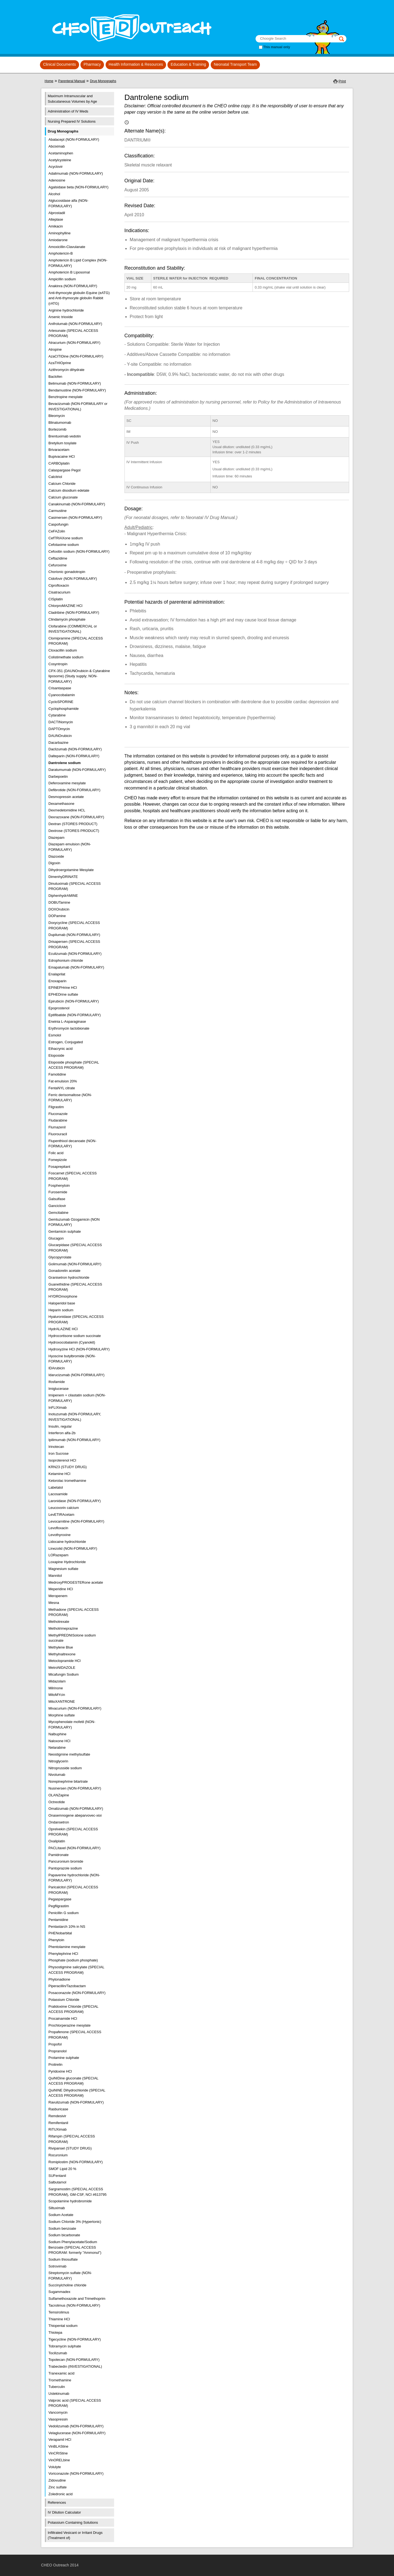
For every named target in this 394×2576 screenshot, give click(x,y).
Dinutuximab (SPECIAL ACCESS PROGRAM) (74, 886)
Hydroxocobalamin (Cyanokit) (71, 1342)
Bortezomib (57, 429)
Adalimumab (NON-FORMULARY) (75, 173)
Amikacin (55, 226)
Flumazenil (57, 1127)
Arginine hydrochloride (66, 310)
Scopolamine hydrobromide (70, 2201)
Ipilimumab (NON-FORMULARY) (74, 1440)
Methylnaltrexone (62, 1654)
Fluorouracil (57, 1134)
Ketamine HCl (59, 1474)
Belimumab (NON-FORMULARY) (74, 383)
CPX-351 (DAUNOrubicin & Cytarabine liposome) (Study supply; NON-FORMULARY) (79, 676)
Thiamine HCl (59, 2319)
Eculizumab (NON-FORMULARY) (75, 954)
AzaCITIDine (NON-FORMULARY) (75, 356)
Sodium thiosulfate (63, 2259)
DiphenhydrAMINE (63, 896)
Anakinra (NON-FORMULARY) (72, 286)
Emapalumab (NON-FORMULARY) (76, 967)
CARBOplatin (58, 463)
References (57, 2502)
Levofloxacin (58, 1528)
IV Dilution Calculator (64, 2512)
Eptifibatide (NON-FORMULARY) (74, 1015)
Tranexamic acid (61, 2373)
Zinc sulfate (57, 2487)
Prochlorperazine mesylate (69, 2025)
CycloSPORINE (60, 702)
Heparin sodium (60, 1310)
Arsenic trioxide (60, 317)
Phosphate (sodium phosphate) (73, 1960)
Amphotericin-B (60, 253)
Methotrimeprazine (63, 1628)
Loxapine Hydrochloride (67, 1562)
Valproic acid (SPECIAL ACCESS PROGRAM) (74, 2403)
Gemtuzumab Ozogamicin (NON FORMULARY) (74, 1222)
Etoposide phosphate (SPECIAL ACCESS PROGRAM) (73, 1065)
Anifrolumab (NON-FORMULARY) (75, 324)
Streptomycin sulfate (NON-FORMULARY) (70, 2275)
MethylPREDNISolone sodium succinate (72, 1638)
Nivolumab (56, 1775)
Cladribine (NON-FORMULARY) (73, 612)
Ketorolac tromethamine (67, 1481)
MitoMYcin (56, 1695)
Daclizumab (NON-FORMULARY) (75, 749)
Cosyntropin (57, 664)
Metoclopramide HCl (64, 1661)
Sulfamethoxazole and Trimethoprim (76, 2298)
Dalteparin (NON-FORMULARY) (73, 756)
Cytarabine (57, 715)
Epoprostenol (58, 1008)
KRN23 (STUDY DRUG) (67, 1467)
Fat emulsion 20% (62, 1081)
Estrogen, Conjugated (65, 1042)
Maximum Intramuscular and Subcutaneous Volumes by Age (72, 98)
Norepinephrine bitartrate (68, 1781)
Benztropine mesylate (65, 397)
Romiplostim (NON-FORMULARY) (75, 2162)
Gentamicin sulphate (64, 1231)
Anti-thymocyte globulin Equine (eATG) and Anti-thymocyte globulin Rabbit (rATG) (79, 298)
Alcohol (54, 194)
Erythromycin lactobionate (68, 1028)
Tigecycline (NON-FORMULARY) (74, 2339)
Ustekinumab (58, 2393)
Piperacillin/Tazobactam (67, 1986)
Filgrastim (56, 1107)
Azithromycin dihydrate (66, 370)
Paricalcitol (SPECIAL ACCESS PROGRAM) (73, 1890)
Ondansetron (58, 1822)
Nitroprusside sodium (65, 1768)
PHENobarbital (60, 1933)
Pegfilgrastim (58, 1906)
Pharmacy (92, 64)
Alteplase (55, 219)
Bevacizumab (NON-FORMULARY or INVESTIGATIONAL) (78, 406)
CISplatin (55, 599)
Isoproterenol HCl (62, 1460)
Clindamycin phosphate (66, 619)
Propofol (55, 2044)
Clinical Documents (59, 64)
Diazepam (56, 837)
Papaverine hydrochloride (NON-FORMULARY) (74, 1878)
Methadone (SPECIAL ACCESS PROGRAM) (73, 1612)
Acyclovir (55, 167)
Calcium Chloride (62, 484)
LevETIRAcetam (61, 1514)
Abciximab (56, 146)
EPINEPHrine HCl (62, 988)
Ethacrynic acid (60, 1049)
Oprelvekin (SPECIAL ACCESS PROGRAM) (73, 1832)
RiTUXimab (57, 2129)
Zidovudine (57, 2480)
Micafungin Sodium (63, 1674)
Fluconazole (58, 1114)
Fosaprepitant (59, 1167)
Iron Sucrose (58, 1453)
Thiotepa (55, 2332)
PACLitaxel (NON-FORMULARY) (74, 1848)
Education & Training (188, 64)
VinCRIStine (58, 2453)
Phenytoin (56, 1940)
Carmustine (57, 511)
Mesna (53, 1603)
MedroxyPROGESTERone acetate (75, 1582)
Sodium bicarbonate (64, 2235)
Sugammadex (59, 2292)
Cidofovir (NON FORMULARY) (72, 579)
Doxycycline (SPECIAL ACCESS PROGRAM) (74, 925)
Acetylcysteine (59, 160)
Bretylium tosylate (62, 443)
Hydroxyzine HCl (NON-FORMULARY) (79, 1349)
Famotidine (57, 1074)
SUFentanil (57, 2176)
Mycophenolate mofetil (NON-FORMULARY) (71, 1724)
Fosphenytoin (59, 1185)
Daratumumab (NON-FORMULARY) (77, 770)
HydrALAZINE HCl (63, 1329)
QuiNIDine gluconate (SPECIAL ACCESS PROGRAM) (73, 2081)
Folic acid (55, 1153)
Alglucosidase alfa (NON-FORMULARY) (68, 203)
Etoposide (56, 1055)
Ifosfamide (56, 1382)
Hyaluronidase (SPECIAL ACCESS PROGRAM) (76, 1319)
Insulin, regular (60, 1426)
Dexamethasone (61, 804)
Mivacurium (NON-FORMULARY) (74, 1708)
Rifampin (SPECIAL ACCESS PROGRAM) (71, 2139)
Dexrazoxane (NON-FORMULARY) (76, 817)
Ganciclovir (57, 1206)
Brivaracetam (58, 450)
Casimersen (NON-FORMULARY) (75, 517)
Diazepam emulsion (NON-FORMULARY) (69, 847)
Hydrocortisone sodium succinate (74, 1336)
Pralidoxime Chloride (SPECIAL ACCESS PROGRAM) (73, 2009)
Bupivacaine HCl (61, 456)
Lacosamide (58, 1494)
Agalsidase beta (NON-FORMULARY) (78, 187)
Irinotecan (56, 1447)
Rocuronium (58, 2155)
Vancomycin (58, 2412)
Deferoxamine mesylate (67, 783)
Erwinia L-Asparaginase (67, 1021)
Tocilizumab (57, 2353)
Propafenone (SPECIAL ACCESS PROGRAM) (74, 2034)
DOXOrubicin (58, 909)
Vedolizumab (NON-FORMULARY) (75, 2426)
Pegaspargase (59, 1899)
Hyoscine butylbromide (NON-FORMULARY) (72, 1359)
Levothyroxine (59, 1535)
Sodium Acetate (60, 2215)
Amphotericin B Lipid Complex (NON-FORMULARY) (77, 263)
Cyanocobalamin (61, 695)
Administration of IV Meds (68, 111)
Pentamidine (58, 1920)
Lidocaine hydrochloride (67, 1542)
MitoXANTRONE (61, 1701)
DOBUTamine (59, 902)
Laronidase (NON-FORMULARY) (74, 1501)
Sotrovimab (57, 2266)
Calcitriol (55, 477)
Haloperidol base (61, 1303)
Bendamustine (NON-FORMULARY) (77, 390)
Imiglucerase (58, 1389)
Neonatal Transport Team (235, 64)
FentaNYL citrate (61, 1088)
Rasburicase (58, 2109)
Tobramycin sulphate (64, 2346)
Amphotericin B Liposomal (69, 272)
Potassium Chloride (63, 2000)
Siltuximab (56, 2208)
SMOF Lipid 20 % (62, 2169)
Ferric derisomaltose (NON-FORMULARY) (70, 1097)
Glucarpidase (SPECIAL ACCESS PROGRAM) (75, 1247)
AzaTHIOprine (59, 363)
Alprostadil (56, 213)
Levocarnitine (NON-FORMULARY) (76, 1521)
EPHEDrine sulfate (63, 994)
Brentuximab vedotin (64, 436)
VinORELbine (59, 2460)
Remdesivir (57, 2116)
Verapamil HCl (59, 2439)
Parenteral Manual (71, 81)
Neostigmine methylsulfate (69, 1754)
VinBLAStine (58, 2446)
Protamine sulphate (63, 2058)
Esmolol (54, 1035)
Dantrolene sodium (64, 763)
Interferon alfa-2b (62, 1433)
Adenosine (56, 180)
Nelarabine (57, 1747)
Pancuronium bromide (65, 1861)
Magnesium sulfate (63, 1569)
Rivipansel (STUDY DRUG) (70, 2148)
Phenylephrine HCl (63, 1954)
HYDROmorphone (62, 1296)
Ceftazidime (57, 558)
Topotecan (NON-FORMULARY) (74, 2360)
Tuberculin (56, 2387)
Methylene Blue (60, 1647)
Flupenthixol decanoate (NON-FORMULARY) (72, 1143)
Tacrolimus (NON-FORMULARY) (74, 2305)
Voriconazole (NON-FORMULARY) (75, 2473)
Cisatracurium (59, 592)
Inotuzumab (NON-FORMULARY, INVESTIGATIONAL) (74, 1417)
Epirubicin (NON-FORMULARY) (73, 1001)
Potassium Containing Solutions (73, 2522)
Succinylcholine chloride (67, 2285)
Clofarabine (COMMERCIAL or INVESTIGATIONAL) (72, 629)
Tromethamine (59, 2380)
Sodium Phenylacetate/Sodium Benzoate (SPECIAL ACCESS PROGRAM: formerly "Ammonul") (74, 2247)
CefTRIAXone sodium (65, 538)
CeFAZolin (56, 531)
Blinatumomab (59, 422)
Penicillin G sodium (63, 1913)
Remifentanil (58, 2123)
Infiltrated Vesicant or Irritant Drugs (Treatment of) (75, 2535)
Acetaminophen (60, 153)
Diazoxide (56, 856)
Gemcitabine (58, 1213)
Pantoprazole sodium (65, 1868)
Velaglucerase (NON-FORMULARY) (77, 2433)
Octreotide (56, 1802)
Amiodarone (58, 240)
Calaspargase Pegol (64, 470)
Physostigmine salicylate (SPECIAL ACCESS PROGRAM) (76, 1970)
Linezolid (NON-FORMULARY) (72, 1548)
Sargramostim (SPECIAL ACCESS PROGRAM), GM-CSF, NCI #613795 (77, 2192)
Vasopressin (58, 2419)
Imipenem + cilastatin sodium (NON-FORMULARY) (77, 1398)
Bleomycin (56, 416)
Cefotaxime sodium (63, 545)
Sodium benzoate (62, 2228)
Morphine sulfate (61, 1715)
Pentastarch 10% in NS (66, 1926)
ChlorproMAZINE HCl (65, 606)
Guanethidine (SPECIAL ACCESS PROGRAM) (75, 1287)
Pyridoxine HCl (60, 2071)
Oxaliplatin (56, 1841)
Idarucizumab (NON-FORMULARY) (76, 1375)
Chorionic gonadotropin (66, 572)
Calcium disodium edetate (68, 490)
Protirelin (55, 2064)
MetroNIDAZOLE (61, 1668)
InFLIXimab (57, 1407)
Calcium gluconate (63, 497)
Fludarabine (57, 1120)
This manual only (276, 47)
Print (342, 81)
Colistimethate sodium (65, 657)
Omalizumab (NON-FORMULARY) (75, 1808)
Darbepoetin (58, 776)
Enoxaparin (57, 981)
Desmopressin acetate (66, 797)
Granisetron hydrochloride (68, 1277)
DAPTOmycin (59, 729)
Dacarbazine (58, 742)
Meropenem (57, 1596)
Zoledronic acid (60, 2494)
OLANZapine (58, 1795)
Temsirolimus (58, 2312)
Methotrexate (58, 1622)
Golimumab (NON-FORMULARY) (74, 1264)
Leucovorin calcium (63, 1508)
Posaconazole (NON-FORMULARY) (77, 1993)
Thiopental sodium (62, 2326)
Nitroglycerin (58, 1761)
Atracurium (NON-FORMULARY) (74, 343)
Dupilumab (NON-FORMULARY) (74, 935)
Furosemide (57, 1192)
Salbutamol (57, 2182)
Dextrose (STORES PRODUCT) (73, 831)
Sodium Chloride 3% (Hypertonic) (74, 2222)
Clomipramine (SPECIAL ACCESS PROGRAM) (75, 641)
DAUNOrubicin (60, 736)
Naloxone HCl (59, 1741)
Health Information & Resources (136, 64)
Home (49, 81)
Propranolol (57, 2051)
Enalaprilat (56, 974)
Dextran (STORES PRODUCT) (72, 824)
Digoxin (54, 863)
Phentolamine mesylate (66, 1947)
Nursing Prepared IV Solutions (72, 121)
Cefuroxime (57, 565)
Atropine (55, 349)
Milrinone (55, 1688)
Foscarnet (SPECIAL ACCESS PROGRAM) (72, 1176)
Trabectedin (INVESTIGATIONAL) (75, 2366)
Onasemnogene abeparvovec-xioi (75, 1815)
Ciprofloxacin (58, 585)
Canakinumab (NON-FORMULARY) (76, 504)
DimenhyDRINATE (63, 877)
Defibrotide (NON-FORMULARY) (74, 790)
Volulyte (54, 2467)
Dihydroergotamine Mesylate (71, 870)
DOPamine (57, 916)
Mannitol (55, 1576)
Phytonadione (59, 1979)
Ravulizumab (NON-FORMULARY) (76, 2102)
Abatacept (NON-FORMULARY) (73, 139)
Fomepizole (57, 1160)
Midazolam (57, 1681)
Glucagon (56, 1238)
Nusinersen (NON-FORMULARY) (74, 1788)
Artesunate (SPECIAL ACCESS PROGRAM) (73, 333)
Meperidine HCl (60, 1589)
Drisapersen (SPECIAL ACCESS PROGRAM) (74, 944)
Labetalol (55, 1487)
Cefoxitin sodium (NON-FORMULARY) (78, 551)
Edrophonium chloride (65, 960)
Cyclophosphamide (63, 709)
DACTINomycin (60, 722)
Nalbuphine (57, 1734)
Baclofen (55, 376)
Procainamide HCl (62, 2018)
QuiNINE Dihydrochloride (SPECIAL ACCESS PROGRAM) (76, 2093)
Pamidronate (58, 1855)
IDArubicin (56, 1368)
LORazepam (58, 1555)
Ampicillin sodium (62, 279)
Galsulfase (56, 1199)
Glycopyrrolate (59, 1257)
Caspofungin (58, 524)
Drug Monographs (103, 81)
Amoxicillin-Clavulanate (66, 247)
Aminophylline (59, 233)
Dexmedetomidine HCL (66, 810)
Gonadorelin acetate (64, 1271)
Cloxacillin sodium (62, 650)
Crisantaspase (59, 688)
